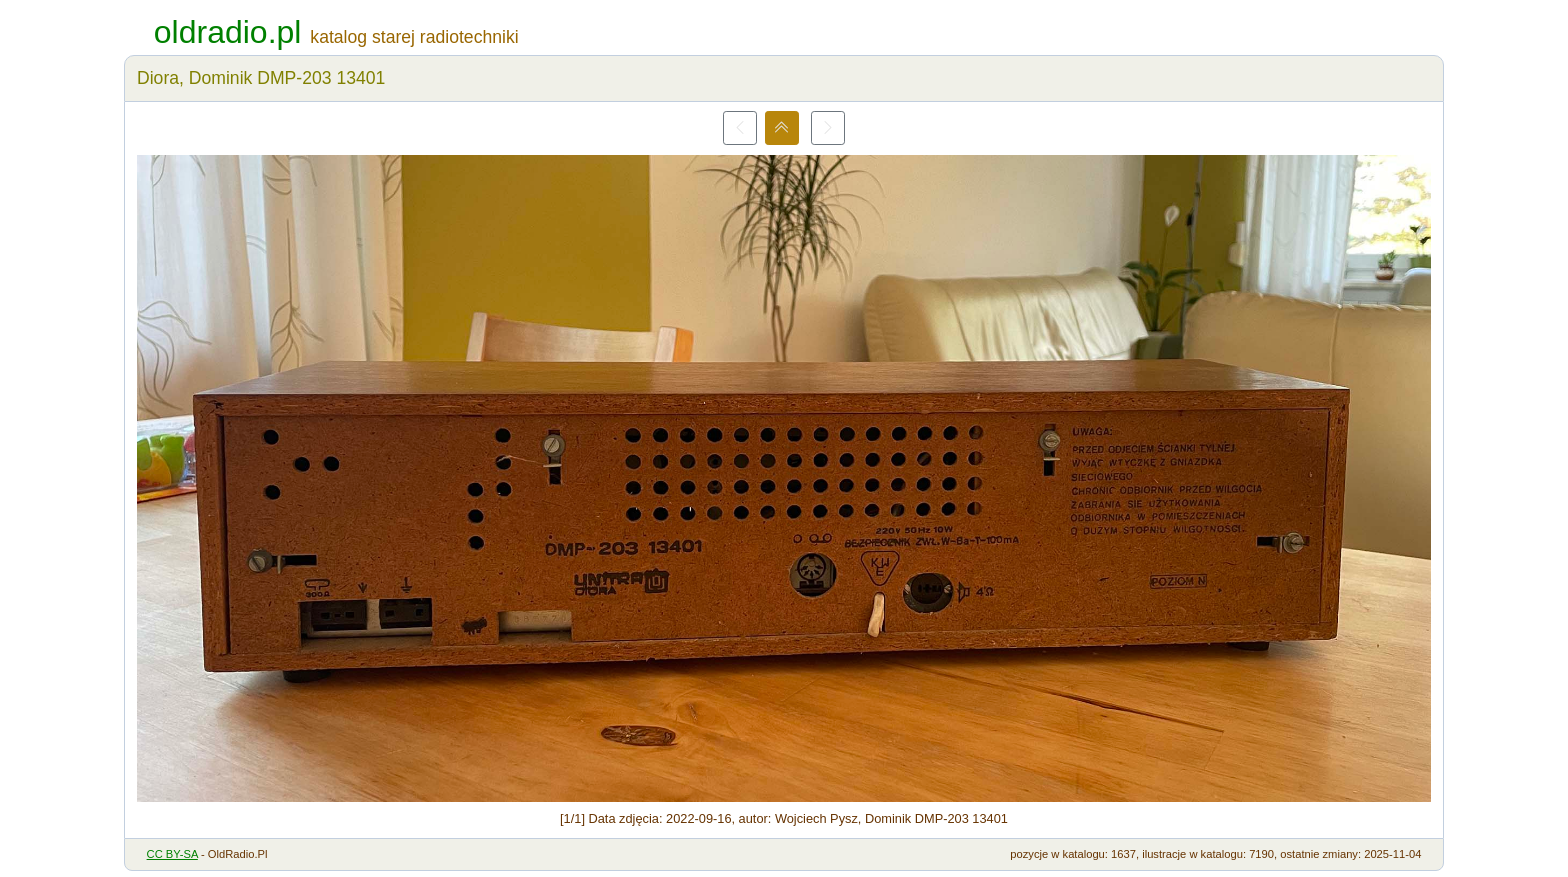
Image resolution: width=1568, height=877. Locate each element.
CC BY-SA (172, 854)
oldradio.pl (228, 32)
